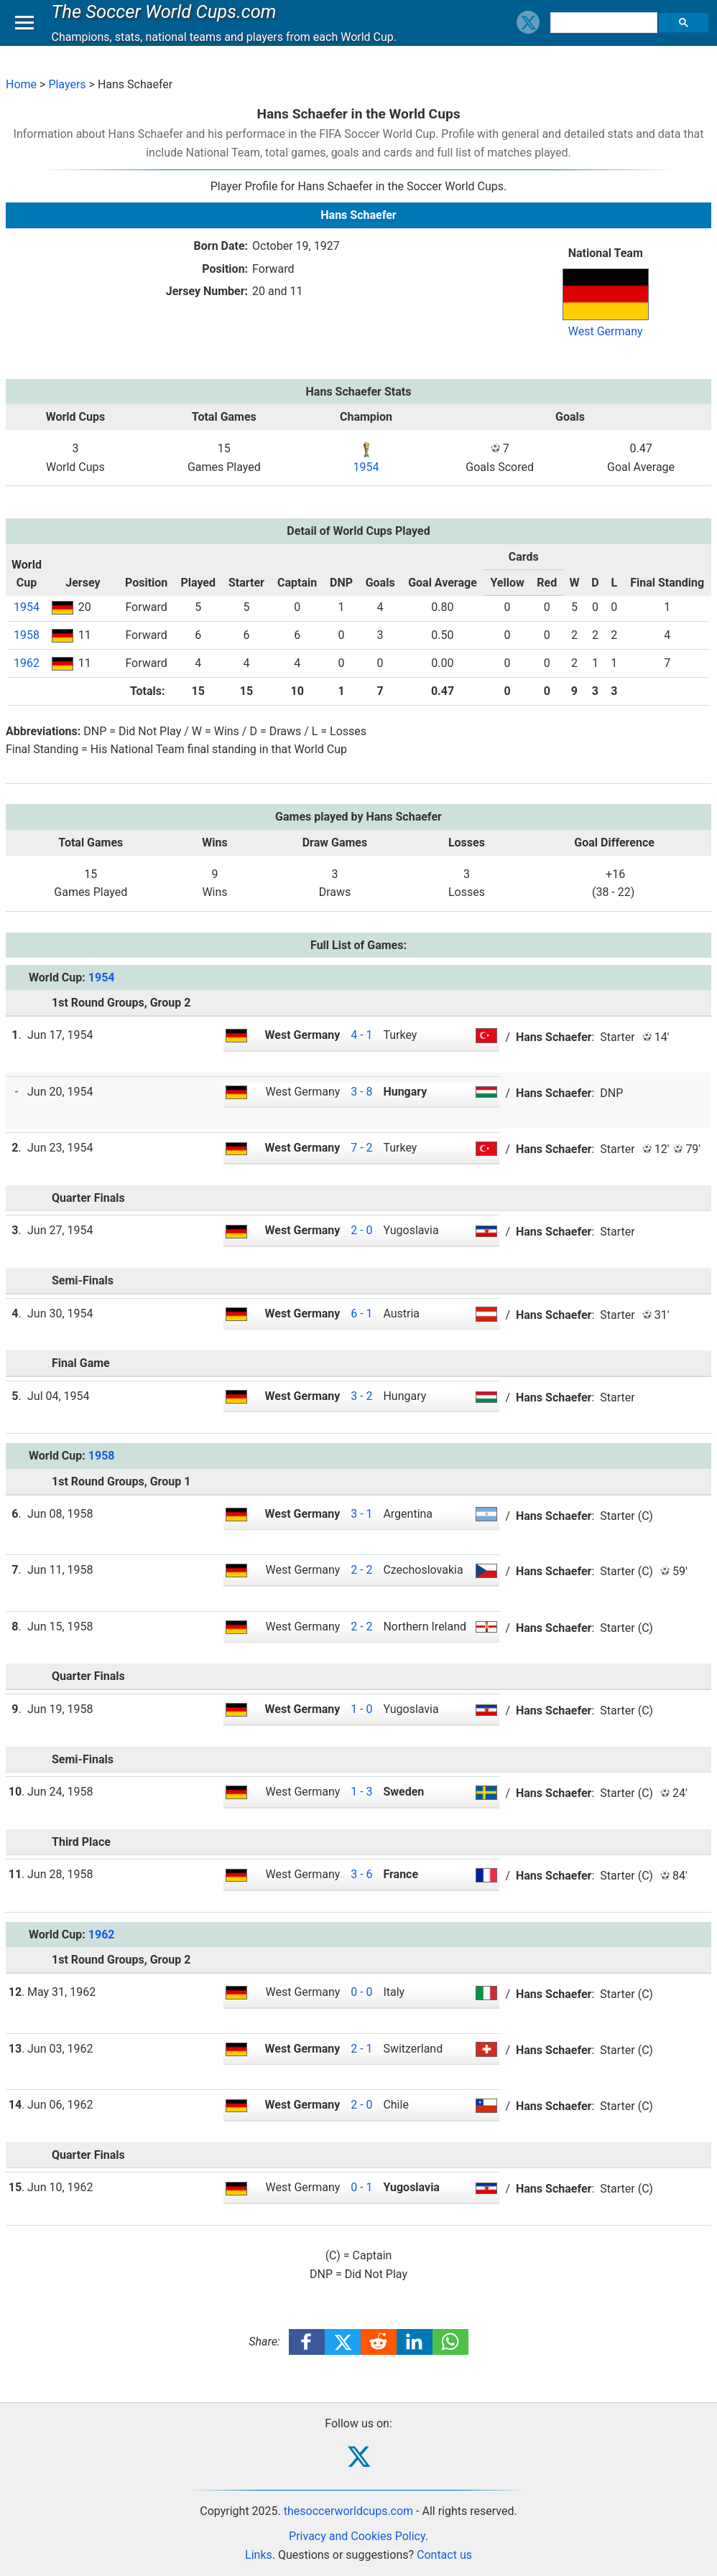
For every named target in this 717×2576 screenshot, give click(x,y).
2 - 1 (361, 2048)
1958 (27, 635)
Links (258, 2555)
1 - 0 (361, 1709)
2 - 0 (361, 1230)
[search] (606, 35)
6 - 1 (361, 1313)
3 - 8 (361, 1091)
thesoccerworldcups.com (348, 2511)
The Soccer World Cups (167, 24)
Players (66, 84)
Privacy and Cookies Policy (357, 2536)
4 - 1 (361, 1035)
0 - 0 (361, 1992)
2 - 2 (361, 1570)
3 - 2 (361, 1396)
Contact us (444, 2555)
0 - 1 (361, 2187)
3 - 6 (361, 1874)
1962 (27, 663)
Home (21, 84)
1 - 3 (361, 1791)
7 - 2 (361, 1147)
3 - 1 (361, 1514)
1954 (366, 467)
